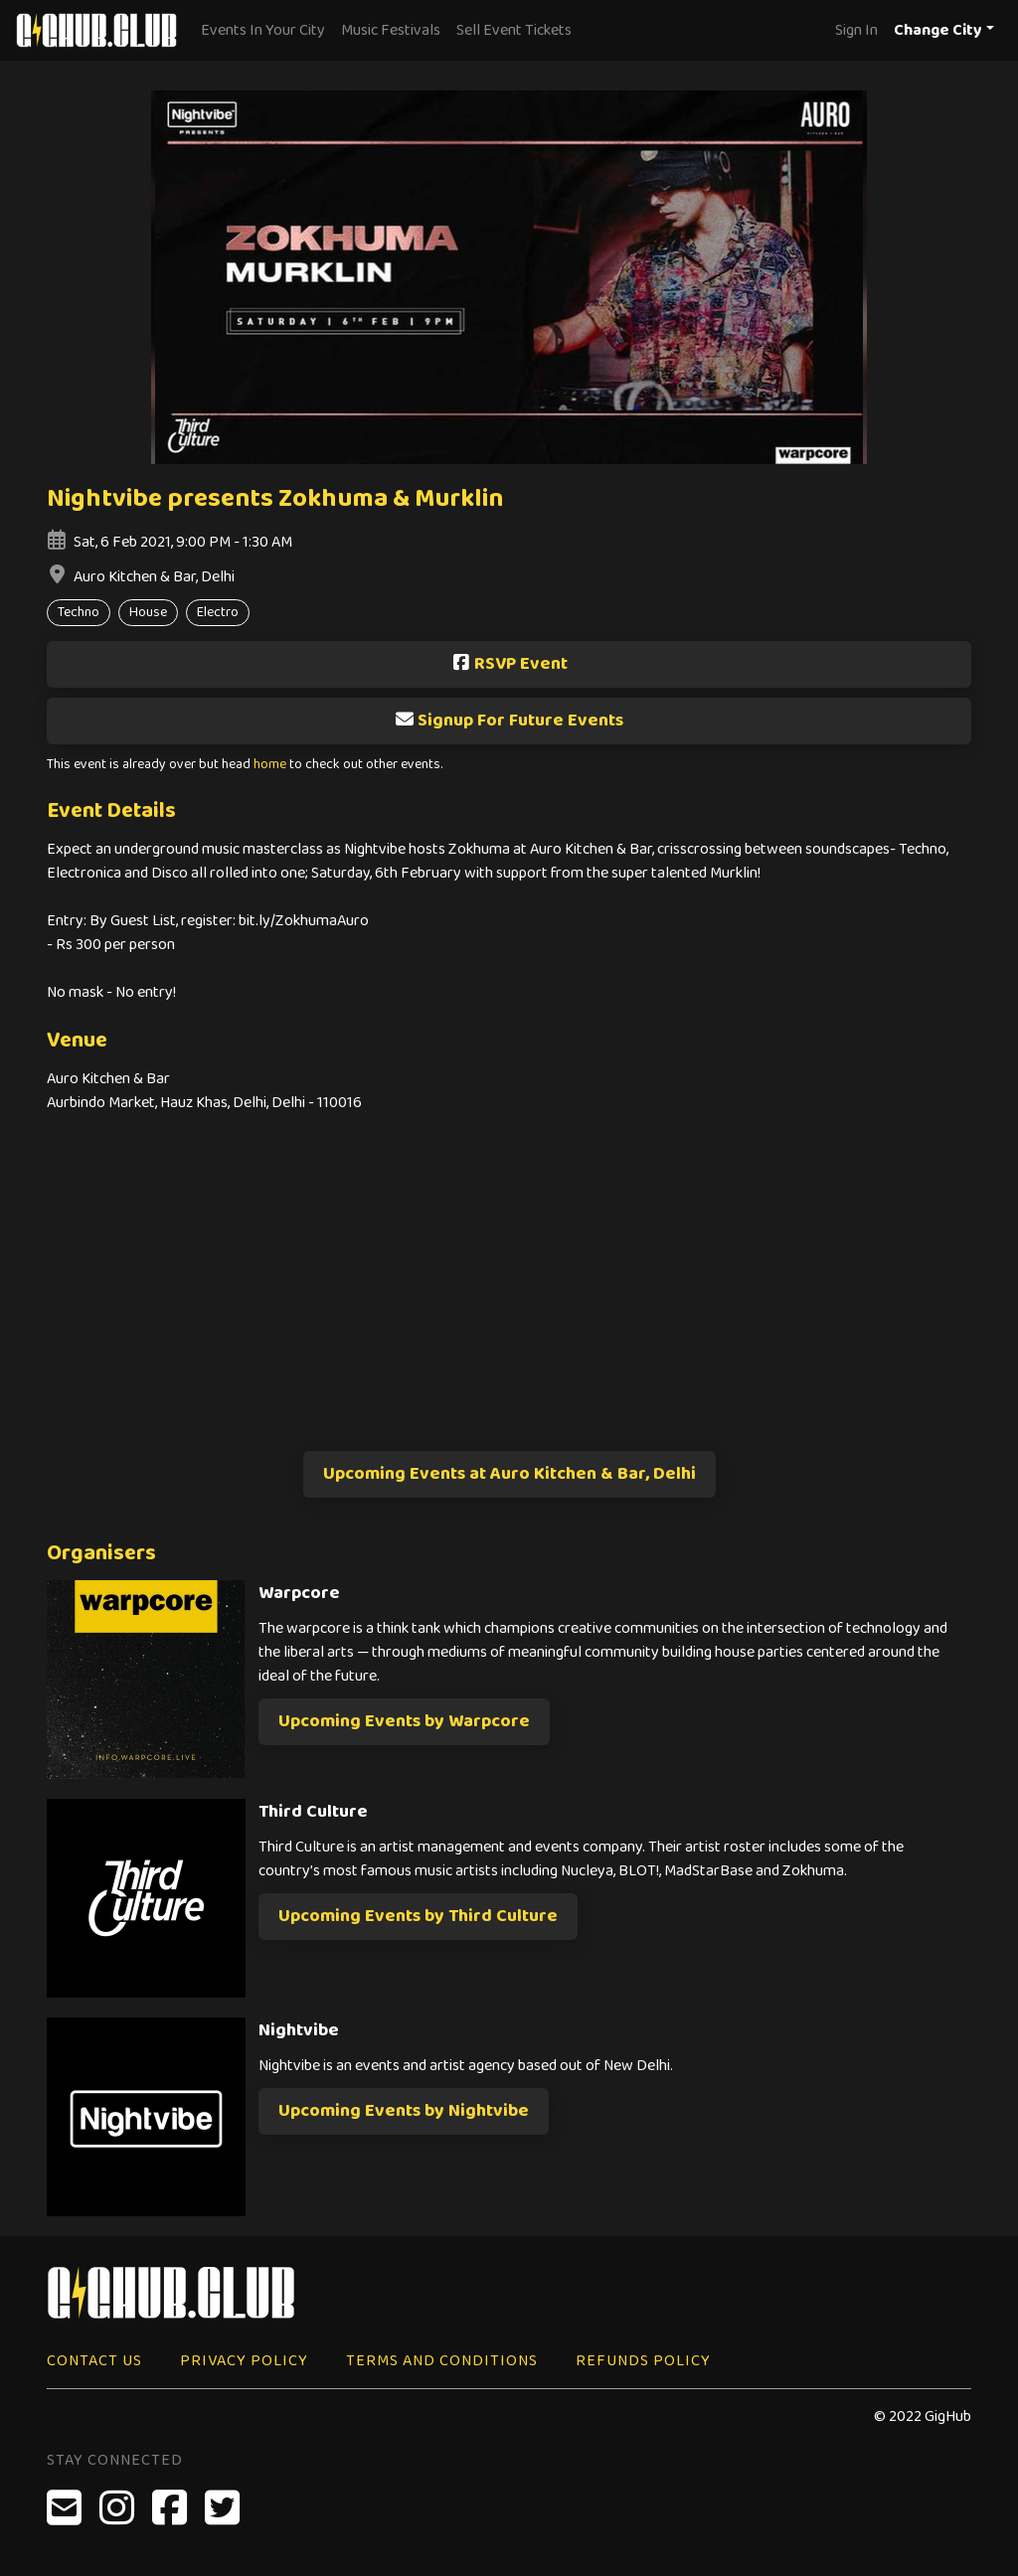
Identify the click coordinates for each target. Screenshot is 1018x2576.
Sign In (856, 30)
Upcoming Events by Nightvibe (403, 2111)
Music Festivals (390, 30)
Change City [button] (938, 30)
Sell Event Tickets (514, 30)
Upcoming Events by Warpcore (404, 1721)
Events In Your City (263, 30)
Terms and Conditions (442, 2360)
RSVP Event (509, 664)
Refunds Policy (643, 2360)
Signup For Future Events (509, 720)
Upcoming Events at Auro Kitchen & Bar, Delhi (509, 1474)
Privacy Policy (244, 2360)
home (270, 764)
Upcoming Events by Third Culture (418, 1916)
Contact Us (94, 2360)
